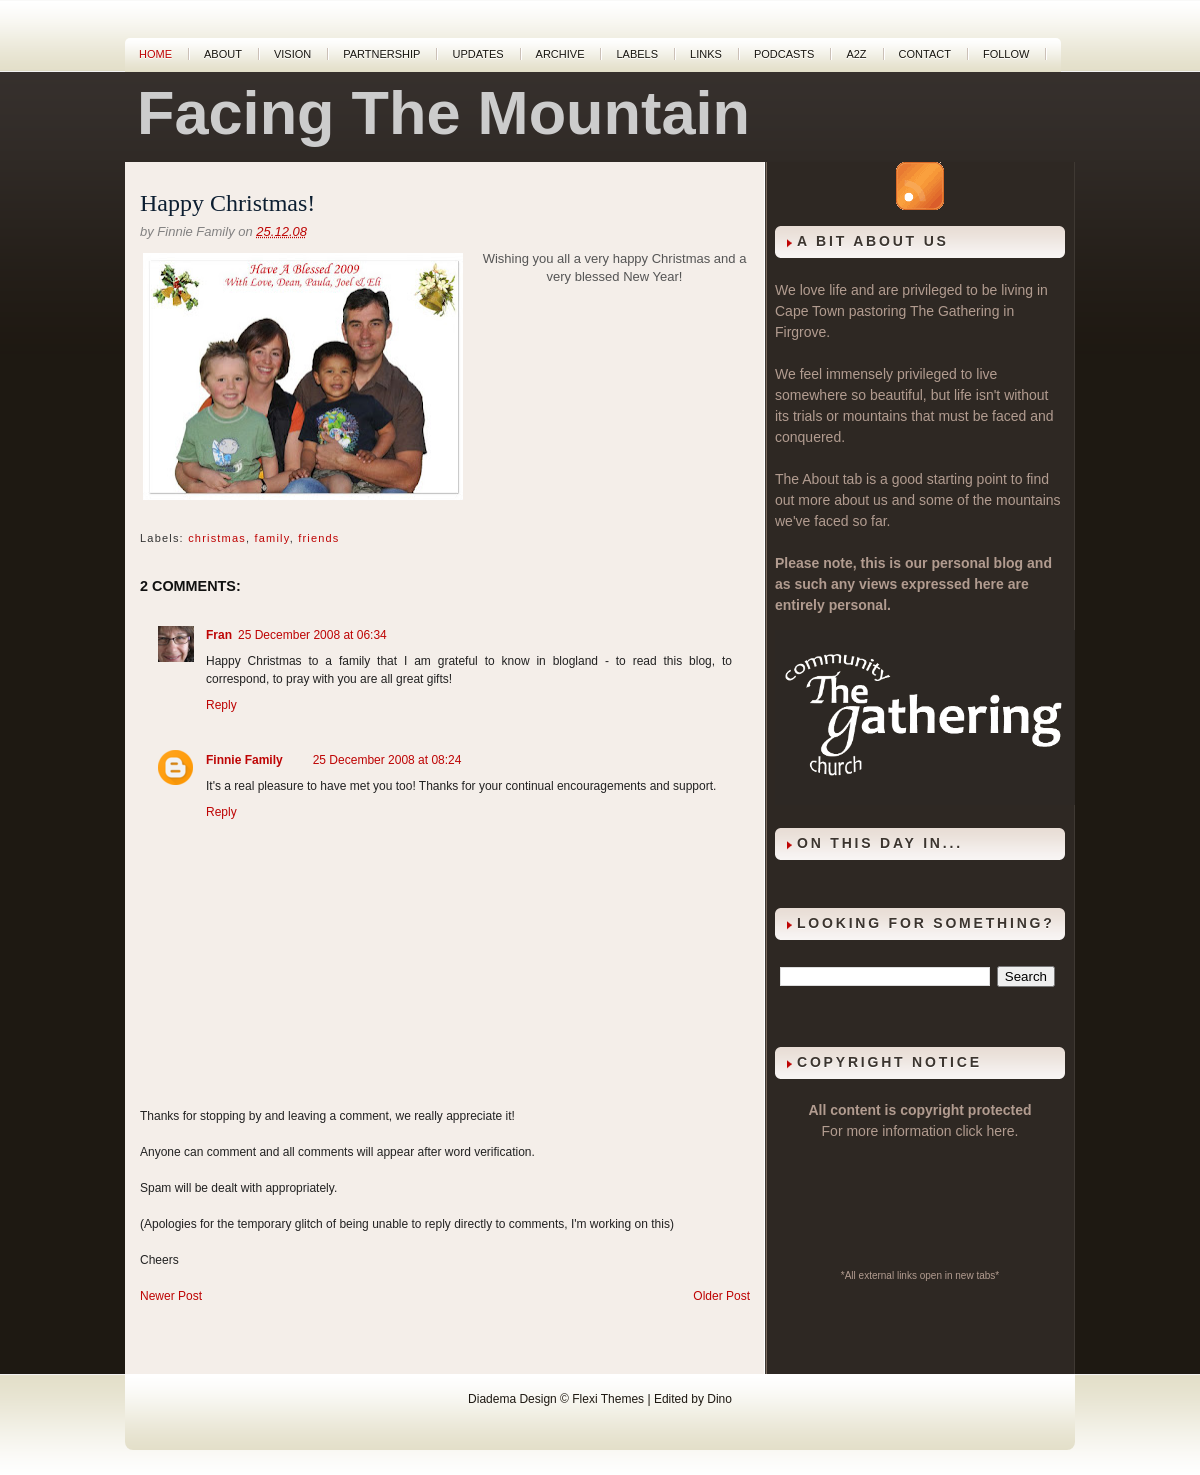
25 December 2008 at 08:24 (387, 760)
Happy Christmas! (227, 203)
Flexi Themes (608, 1399)
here (1001, 1131)
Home (155, 54)
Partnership (381, 54)
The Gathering (955, 311)
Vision (292, 54)
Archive (560, 54)
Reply (221, 705)
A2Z (856, 54)
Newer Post (171, 1296)
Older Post (721, 1296)
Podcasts (784, 54)
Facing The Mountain (443, 113)
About (223, 54)
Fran (219, 635)
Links (706, 54)
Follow (1006, 54)
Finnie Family (244, 760)
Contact (925, 54)
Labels (637, 54)
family (272, 538)
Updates (477, 54)
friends (318, 538)
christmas (217, 538)
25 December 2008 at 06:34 (312, 635)
